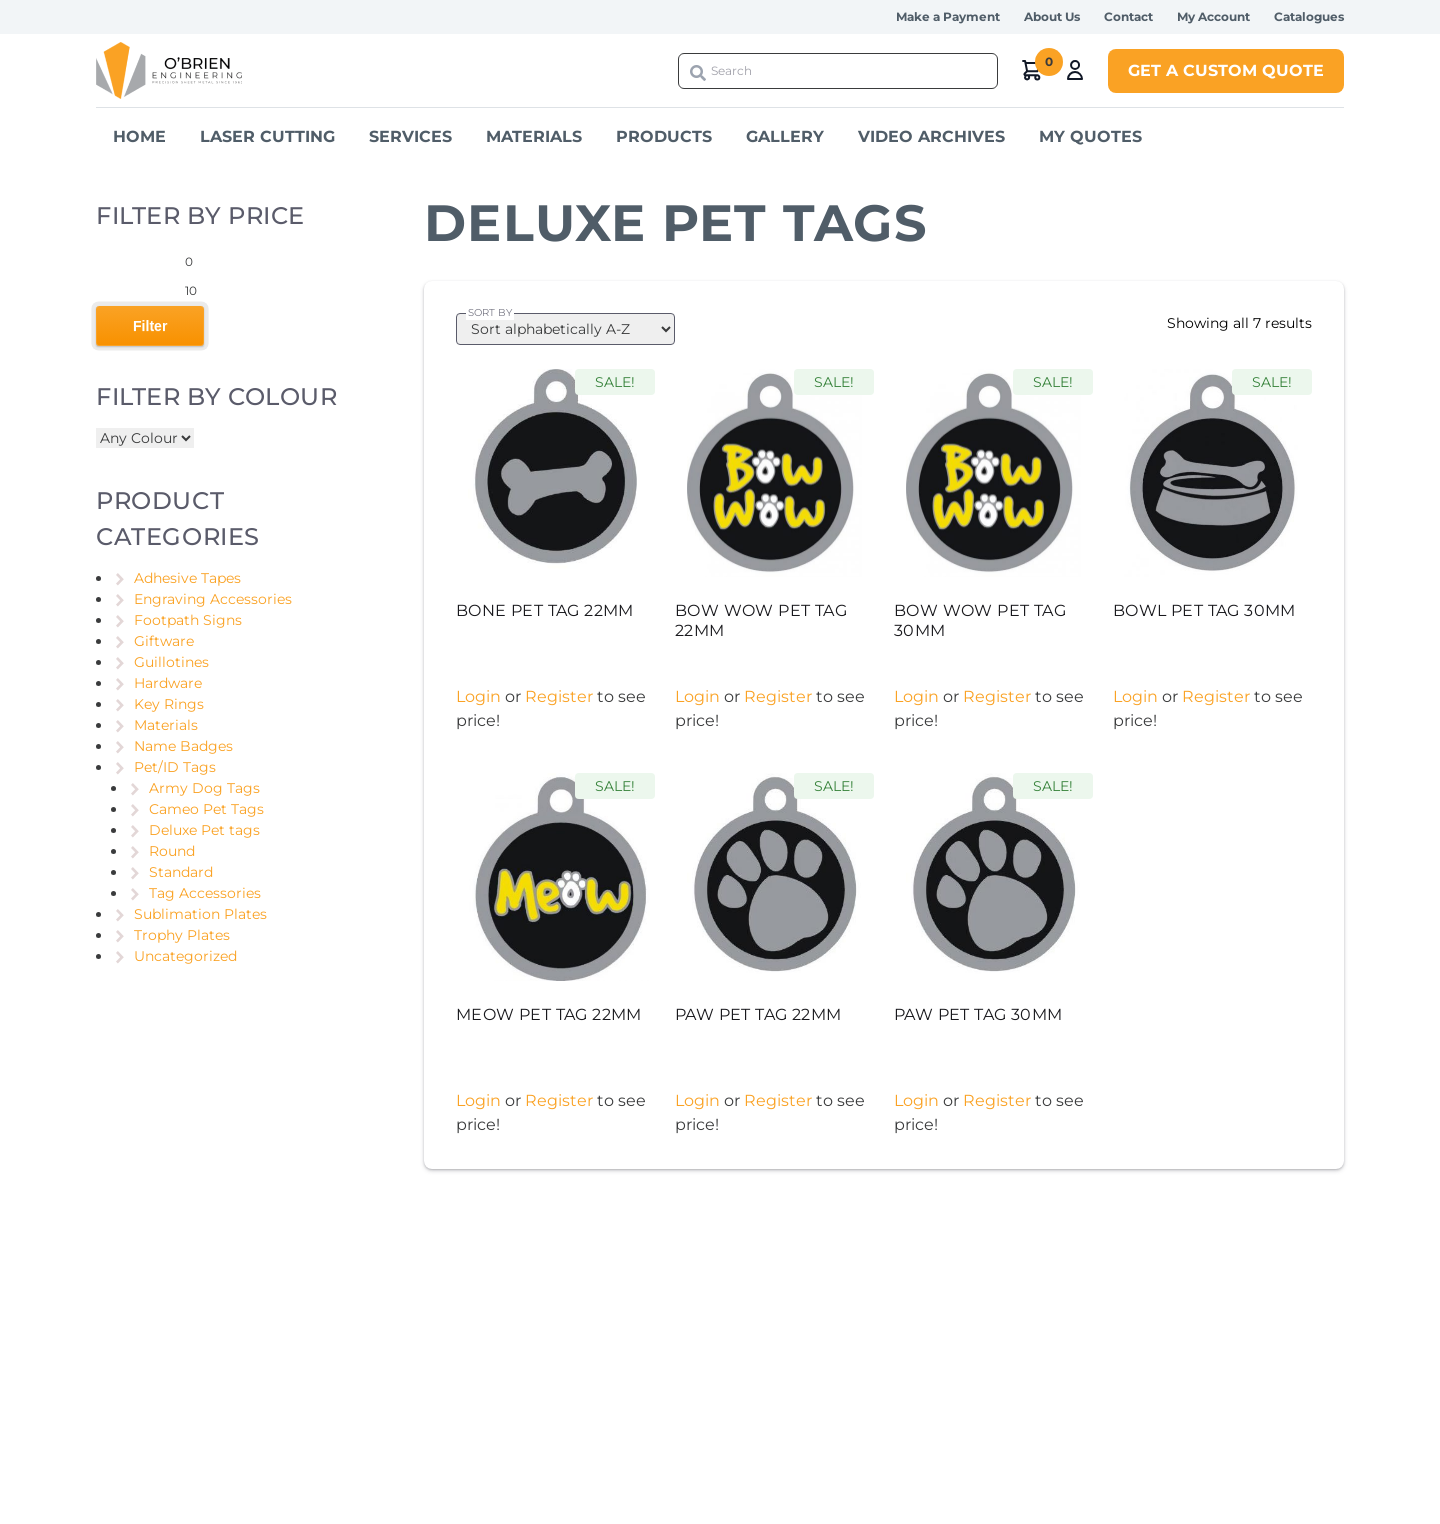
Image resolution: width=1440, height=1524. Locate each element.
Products (664, 136)
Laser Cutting (267, 136)
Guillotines (171, 662)
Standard (181, 872)
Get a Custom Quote (1226, 70)
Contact (1128, 16)
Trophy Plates (182, 935)
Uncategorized (185, 956)
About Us (1052, 16)
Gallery (785, 136)
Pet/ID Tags (175, 767)
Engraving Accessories (213, 599)
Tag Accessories (205, 893)
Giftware (164, 641)
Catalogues (1309, 16)
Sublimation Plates (200, 914)
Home (139, 136)
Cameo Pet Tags (206, 809)
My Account (1213, 16)
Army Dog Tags (204, 788)
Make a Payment (948, 16)
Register (559, 696)
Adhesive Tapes (187, 578)
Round (172, 851)
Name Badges (183, 746)
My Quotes (1090, 136)
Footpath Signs (188, 620)
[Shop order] (565, 329)
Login (478, 696)
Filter (150, 326)
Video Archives (931, 136)
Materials (534, 136)
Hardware (168, 683)
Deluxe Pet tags (204, 830)
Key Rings (169, 704)
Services (410, 136)
